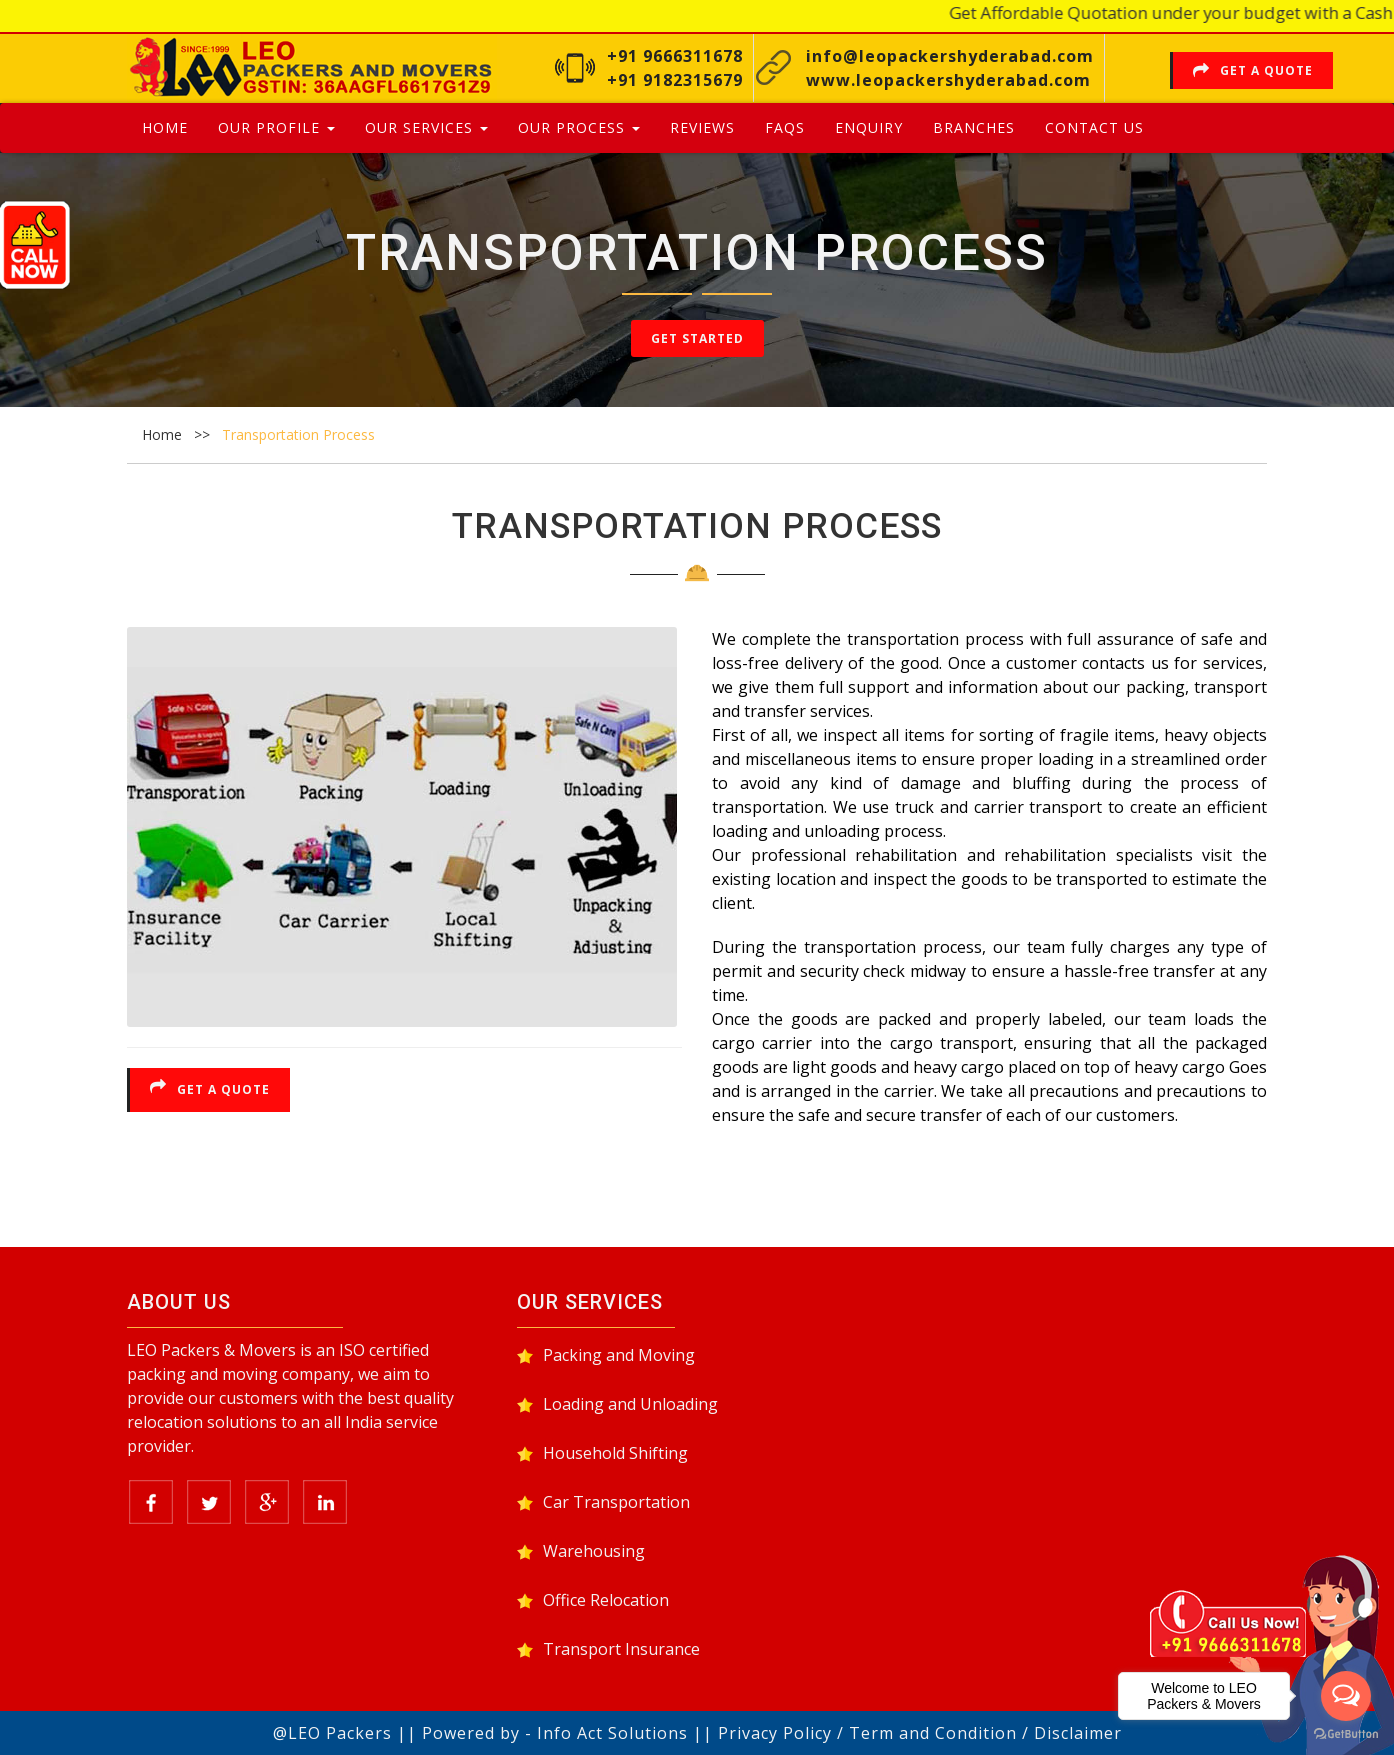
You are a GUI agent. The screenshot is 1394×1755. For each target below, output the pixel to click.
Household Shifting (615, 1453)
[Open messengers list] (1346, 1696)
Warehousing (594, 1551)
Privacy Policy (775, 1733)
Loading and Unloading (630, 1404)
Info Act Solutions (612, 1733)
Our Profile (276, 127)
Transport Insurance (621, 1649)
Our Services (426, 127)
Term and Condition (933, 1733)
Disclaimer (1078, 1733)
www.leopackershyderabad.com (948, 80)
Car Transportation (616, 1502)
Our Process (579, 127)
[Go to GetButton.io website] (1346, 1734)
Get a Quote (1253, 70)
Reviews (702, 127)
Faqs (785, 127)
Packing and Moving (619, 1355)
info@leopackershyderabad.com (950, 56)
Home (165, 127)
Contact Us (1094, 127)
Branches (974, 127)
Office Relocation (606, 1600)
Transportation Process (298, 434)
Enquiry (869, 127)
